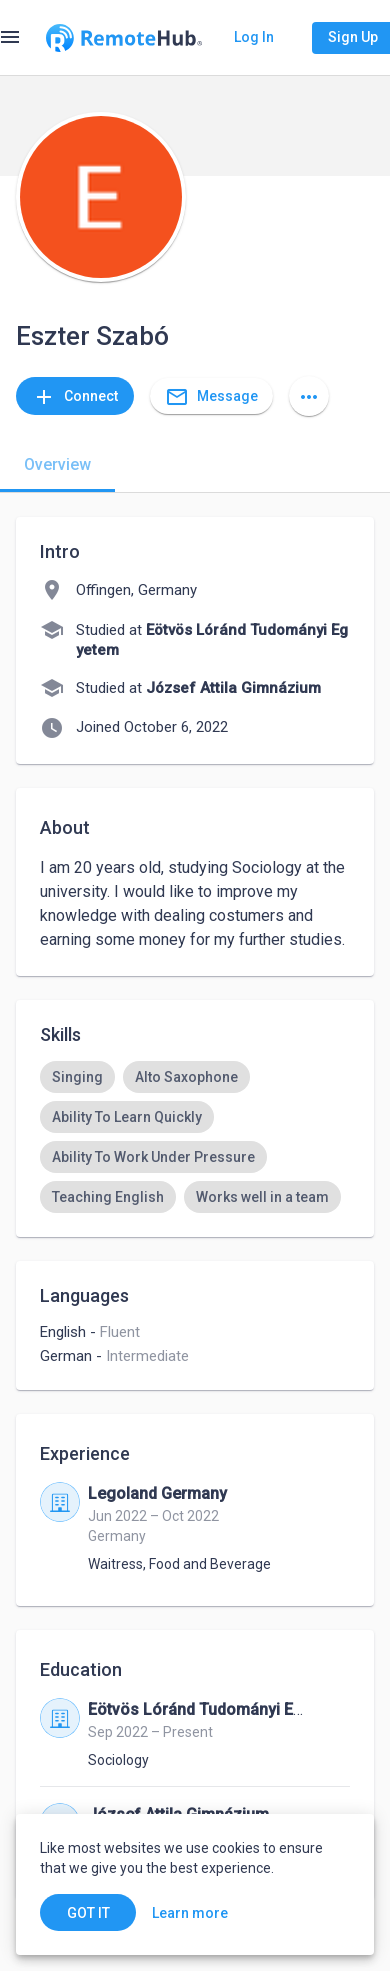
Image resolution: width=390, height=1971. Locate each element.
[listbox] (195, 1137)
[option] (77, 1077)
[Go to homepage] (124, 38)
